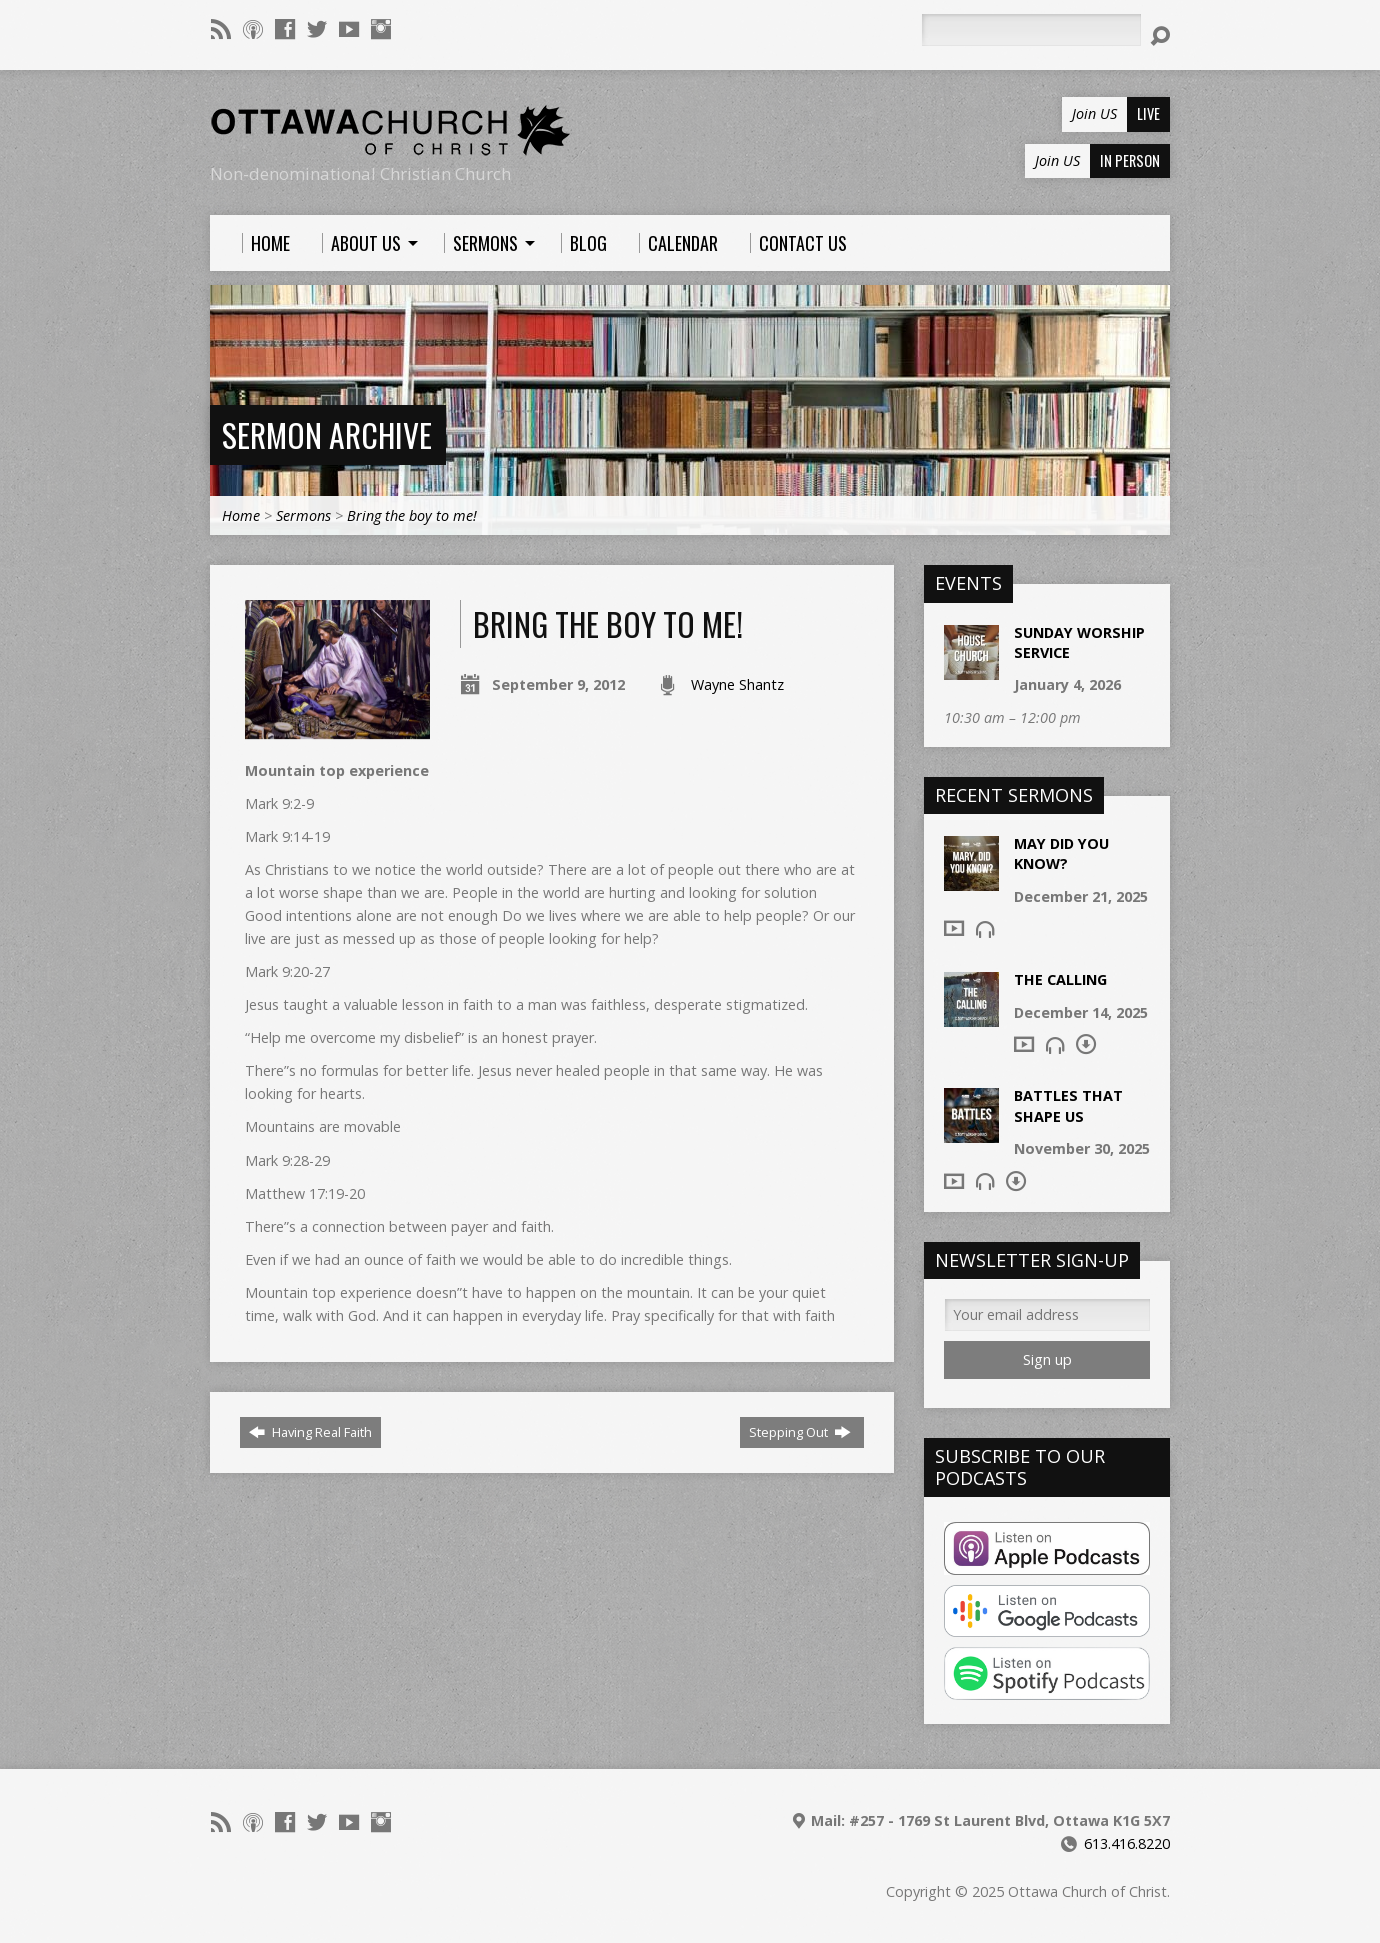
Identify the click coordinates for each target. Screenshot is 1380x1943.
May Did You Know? (1061, 853)
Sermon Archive (327, 434)
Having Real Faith (310, 1432)
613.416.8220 (1127, 1843)
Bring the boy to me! (412, 515)
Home (241, 515)
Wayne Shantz (737, 684)
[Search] (1031, 30)
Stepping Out (800, 1432)
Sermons (303, 515)
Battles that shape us (1068, 1105)
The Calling (1060, 979)
